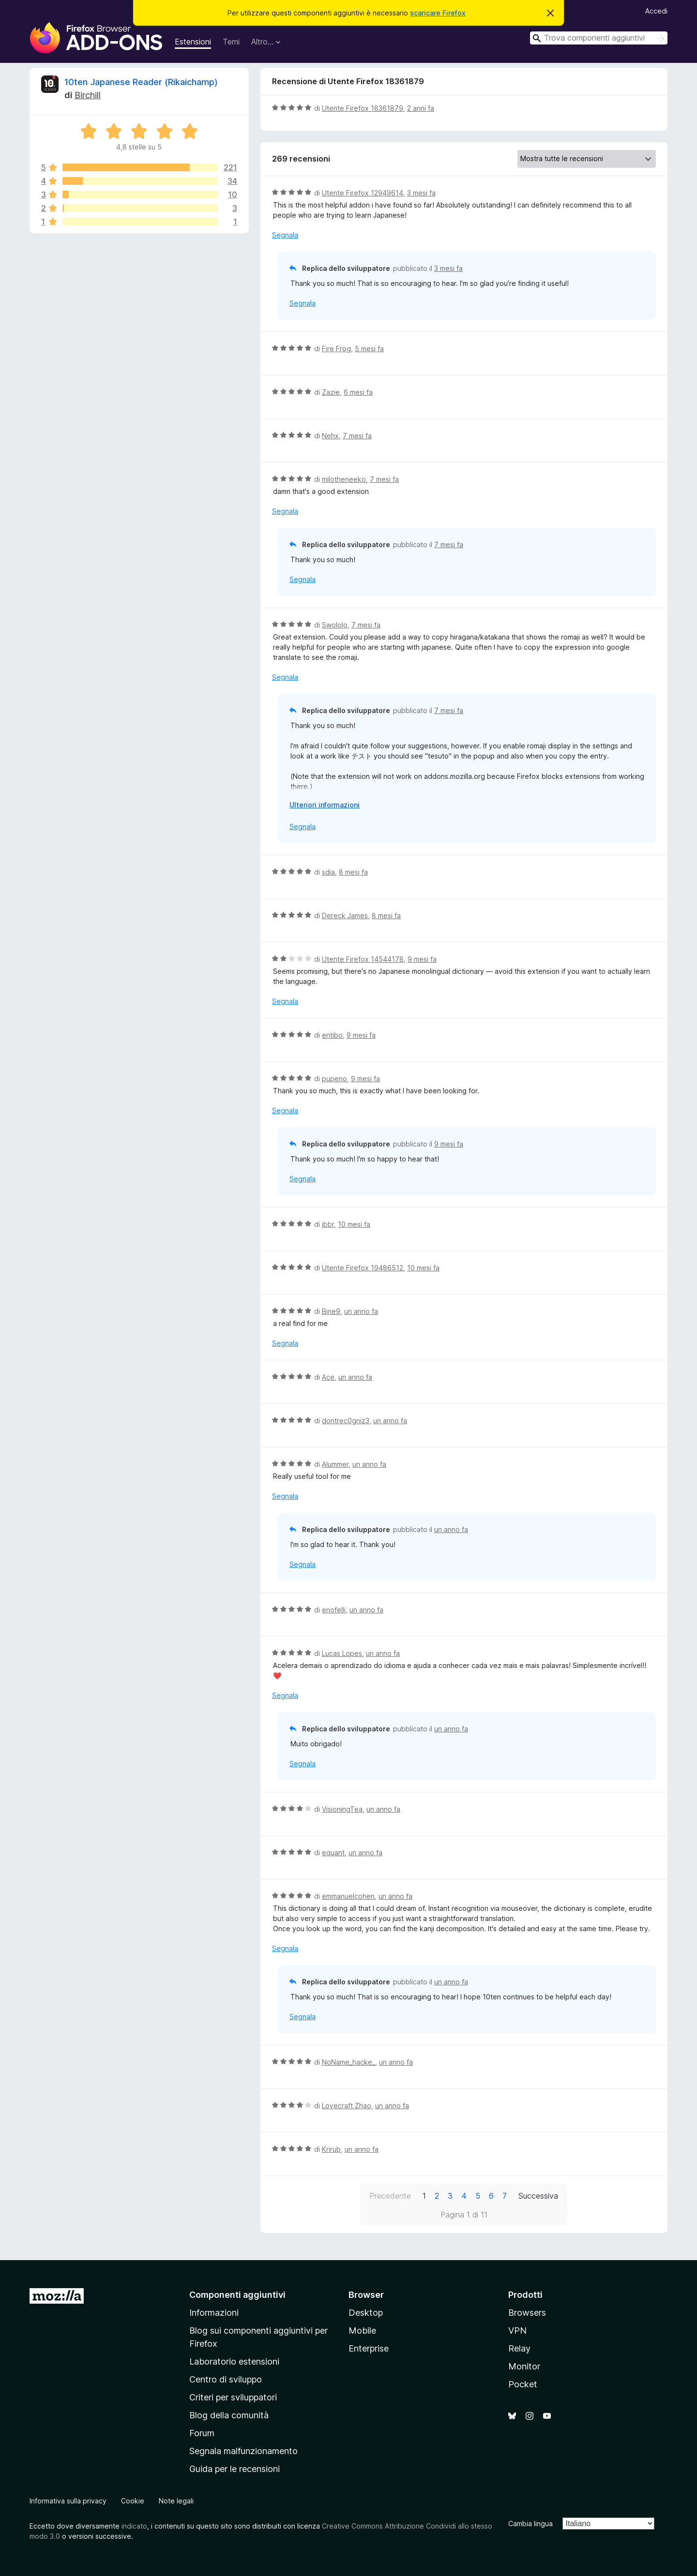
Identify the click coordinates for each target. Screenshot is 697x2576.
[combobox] (598, 38)
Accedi (656, 11)
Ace (328, 1377)
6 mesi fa (358, 392)
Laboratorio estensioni (234, 2361)
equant (333, 1852)
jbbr (328, 1224)
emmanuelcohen (348, 1896)
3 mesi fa (421, 193)
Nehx (330, 436)
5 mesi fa (369, 348)
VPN (517, 2330)
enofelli (334, 1610)
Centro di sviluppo (225, 2379)
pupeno (334, 1078)
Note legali (176, 2501)
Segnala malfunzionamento (243, 2451)
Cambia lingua (530, 2523)
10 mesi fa (354, 1224)
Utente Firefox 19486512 (362, 1268)
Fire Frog (336, 348)
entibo (332, 1035)
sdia (328, 872)
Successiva (538, 2196)
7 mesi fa (357, 436)
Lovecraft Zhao (346, 2105)
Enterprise (368, 2348)
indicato (134, 2526)
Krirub (331, 2149)
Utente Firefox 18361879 (362, 108)
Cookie (132, 2501)
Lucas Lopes (342, 1653)
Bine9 (331, 1311)
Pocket (522, 2384)
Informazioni (214, 2313)
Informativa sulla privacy (68, 2501)
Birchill (88, 95)
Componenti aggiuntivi (237, 2295)
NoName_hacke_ (348, 2062)
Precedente (390, 2196)
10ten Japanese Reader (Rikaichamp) (141, 82)
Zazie (331, 392)
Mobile (362, 2330)
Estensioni (193, 41)
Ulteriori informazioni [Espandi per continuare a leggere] (324, 805)
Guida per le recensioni (234, 2469)
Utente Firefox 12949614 (362, 193)
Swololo (335, 625)
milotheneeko (344, 479)
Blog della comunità (229, 2415)
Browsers (527, 2313)
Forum (201, 2433)
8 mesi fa (353, 872)
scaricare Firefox (438, 13)
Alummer (335, 1464)
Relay (519, 2348)
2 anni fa (420, 108)
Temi (231, 41)
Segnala (285, 235)
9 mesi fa (422, 959)
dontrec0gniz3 (345, 1420)
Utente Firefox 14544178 (363, 959)
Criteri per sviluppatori (233, 2397)
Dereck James (345, 915)
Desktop (365, 2313)
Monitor (524, 2366)
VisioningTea (342, 1809)
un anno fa (361, 1311)
